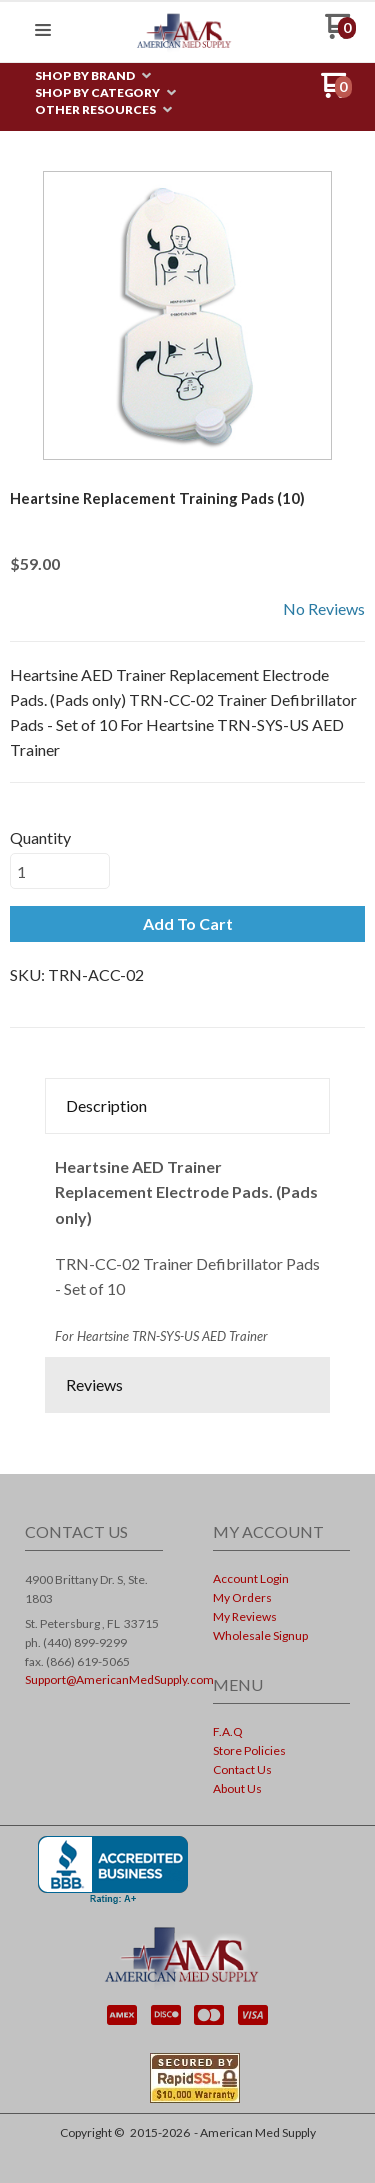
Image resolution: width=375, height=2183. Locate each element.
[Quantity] (60, 871)
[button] (43, 31)
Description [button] (106, 1105)
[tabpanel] (187, 1246)
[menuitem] (93, 76)
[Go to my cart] (340, 33)
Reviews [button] (94, 1384)
